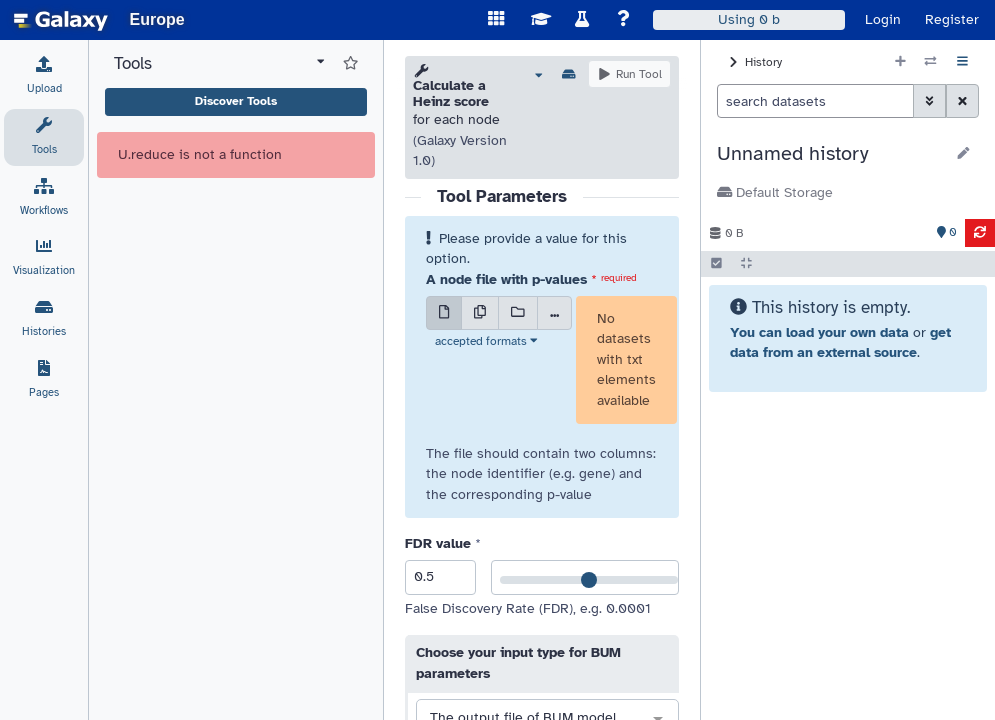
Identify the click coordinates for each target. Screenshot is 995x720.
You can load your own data (819, 332)
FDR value (438, 543)
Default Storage (775, 192)
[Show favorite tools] (350, 64)
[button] (830, 154)
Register (952, 19)
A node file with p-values (506, 279)
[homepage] (61, 20)
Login (883, 19)
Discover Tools (236, 101)
